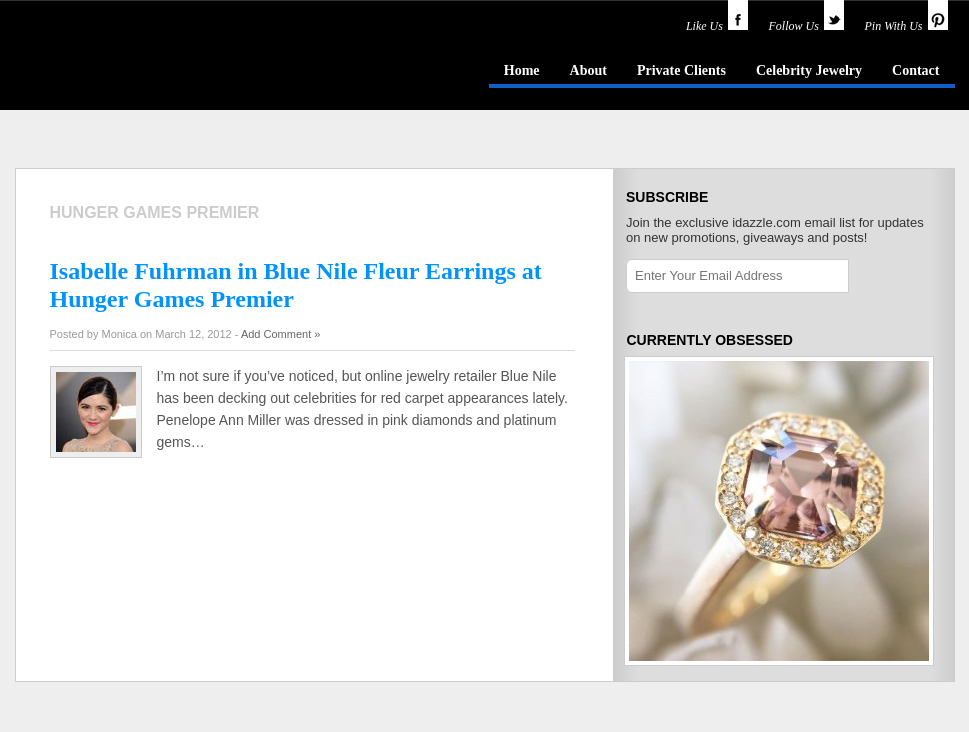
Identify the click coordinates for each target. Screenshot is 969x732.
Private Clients (681, 70)
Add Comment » (280, 334)
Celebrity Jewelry (809, 70)
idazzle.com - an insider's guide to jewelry (159, 69)
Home (522, 70)
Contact (915, 70)
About (588, 70)
